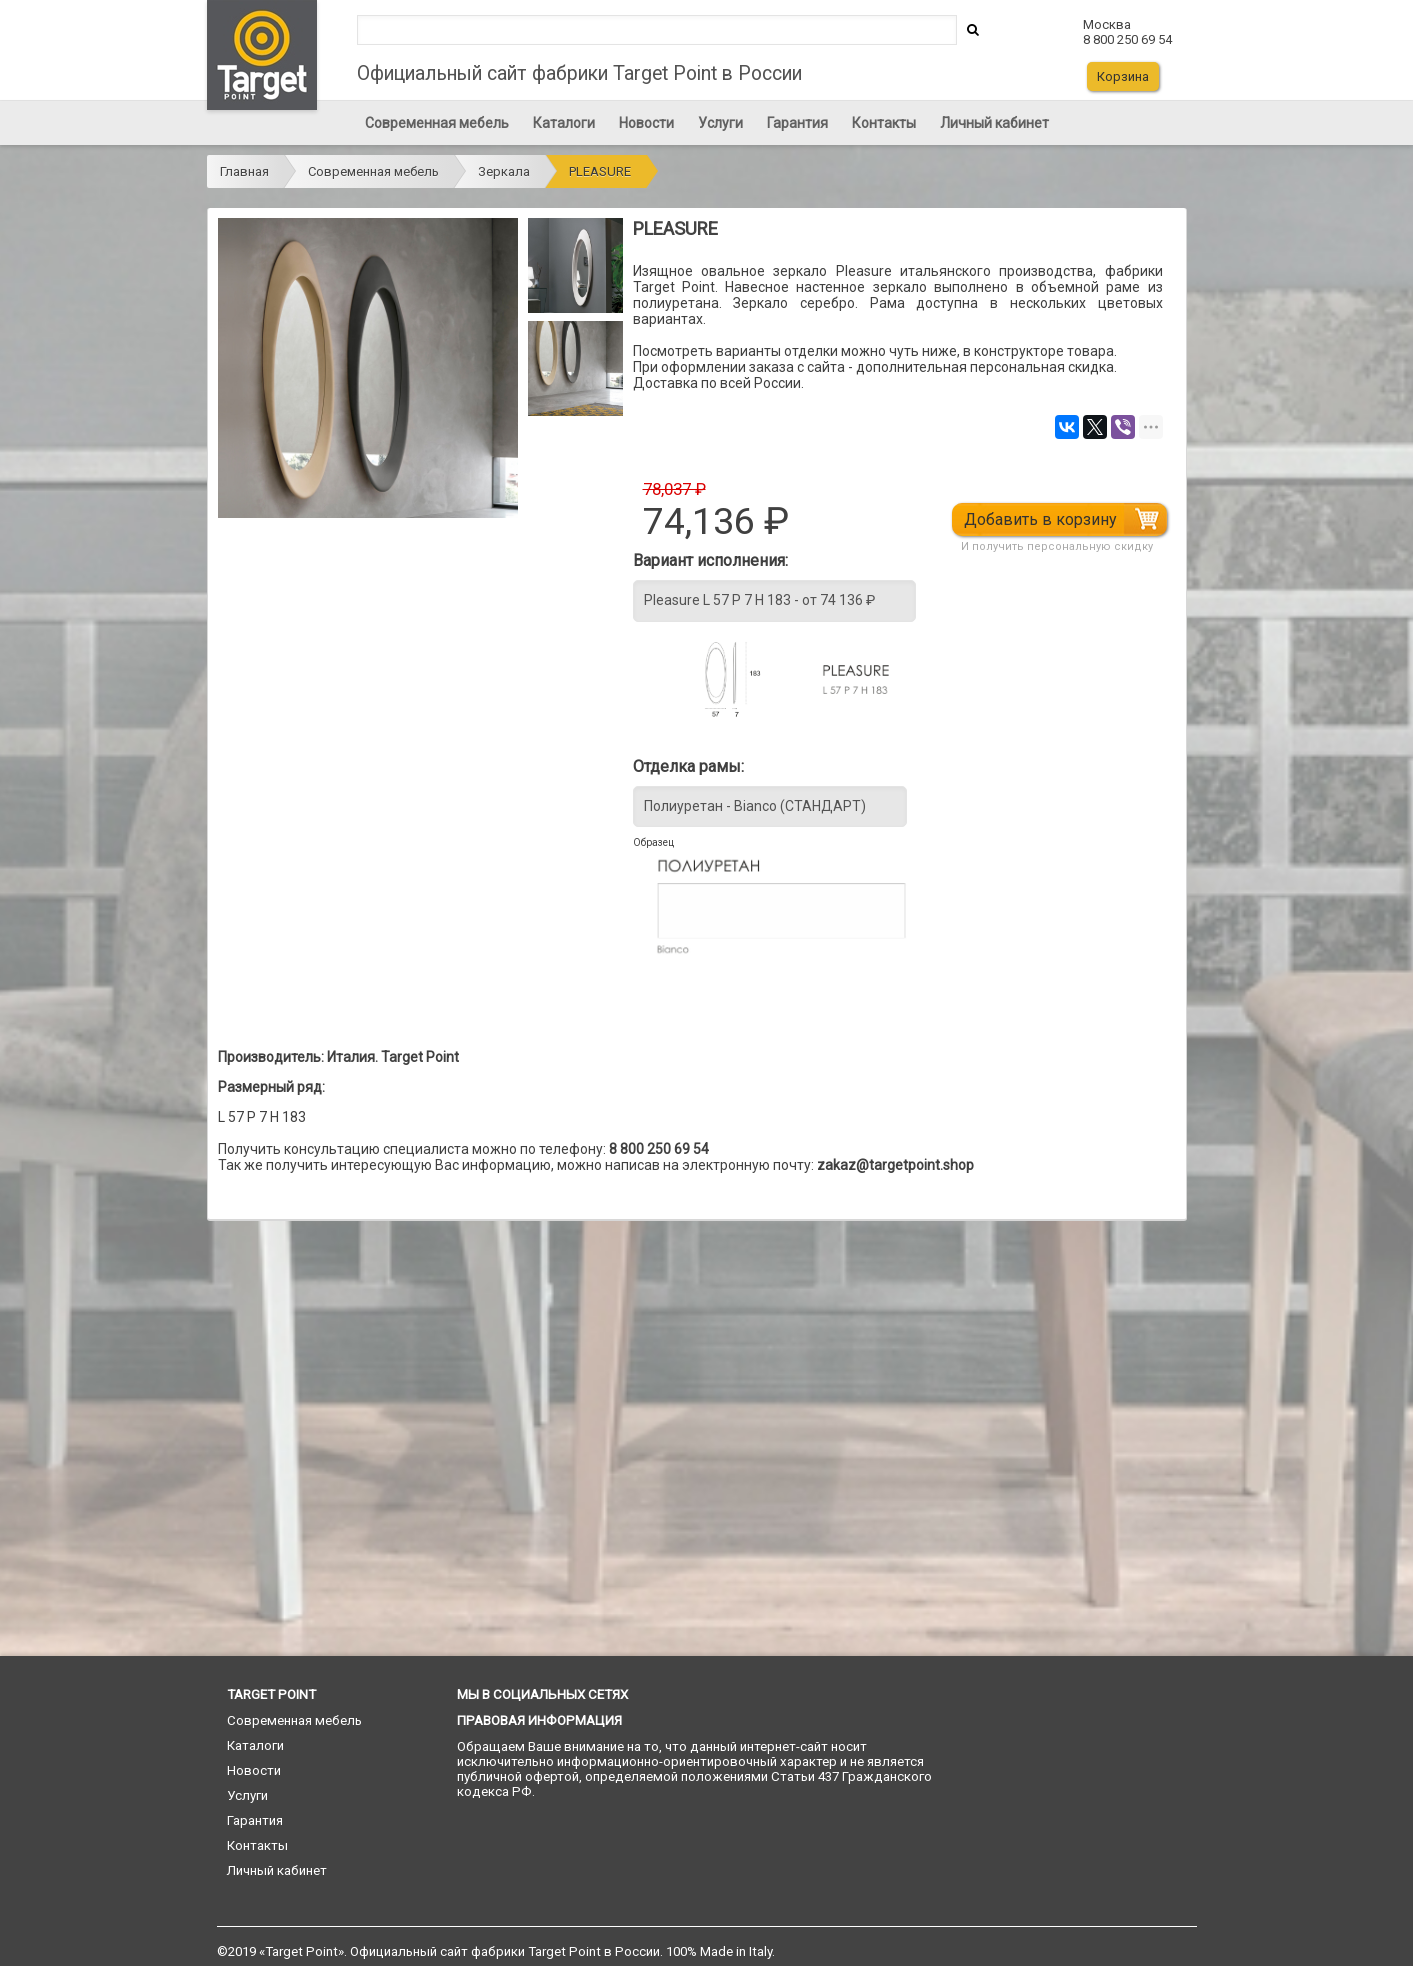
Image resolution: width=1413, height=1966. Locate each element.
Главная (244, 171)
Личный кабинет (994, 123)
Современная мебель (437, 123)
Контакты (884, 123)
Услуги (720, 123)
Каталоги (564, 123)
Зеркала (504, 171)
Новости (646, 123)
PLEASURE (600, 171)
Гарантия (797, 123)
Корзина (1123, 76)
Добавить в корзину (1042, 519)
